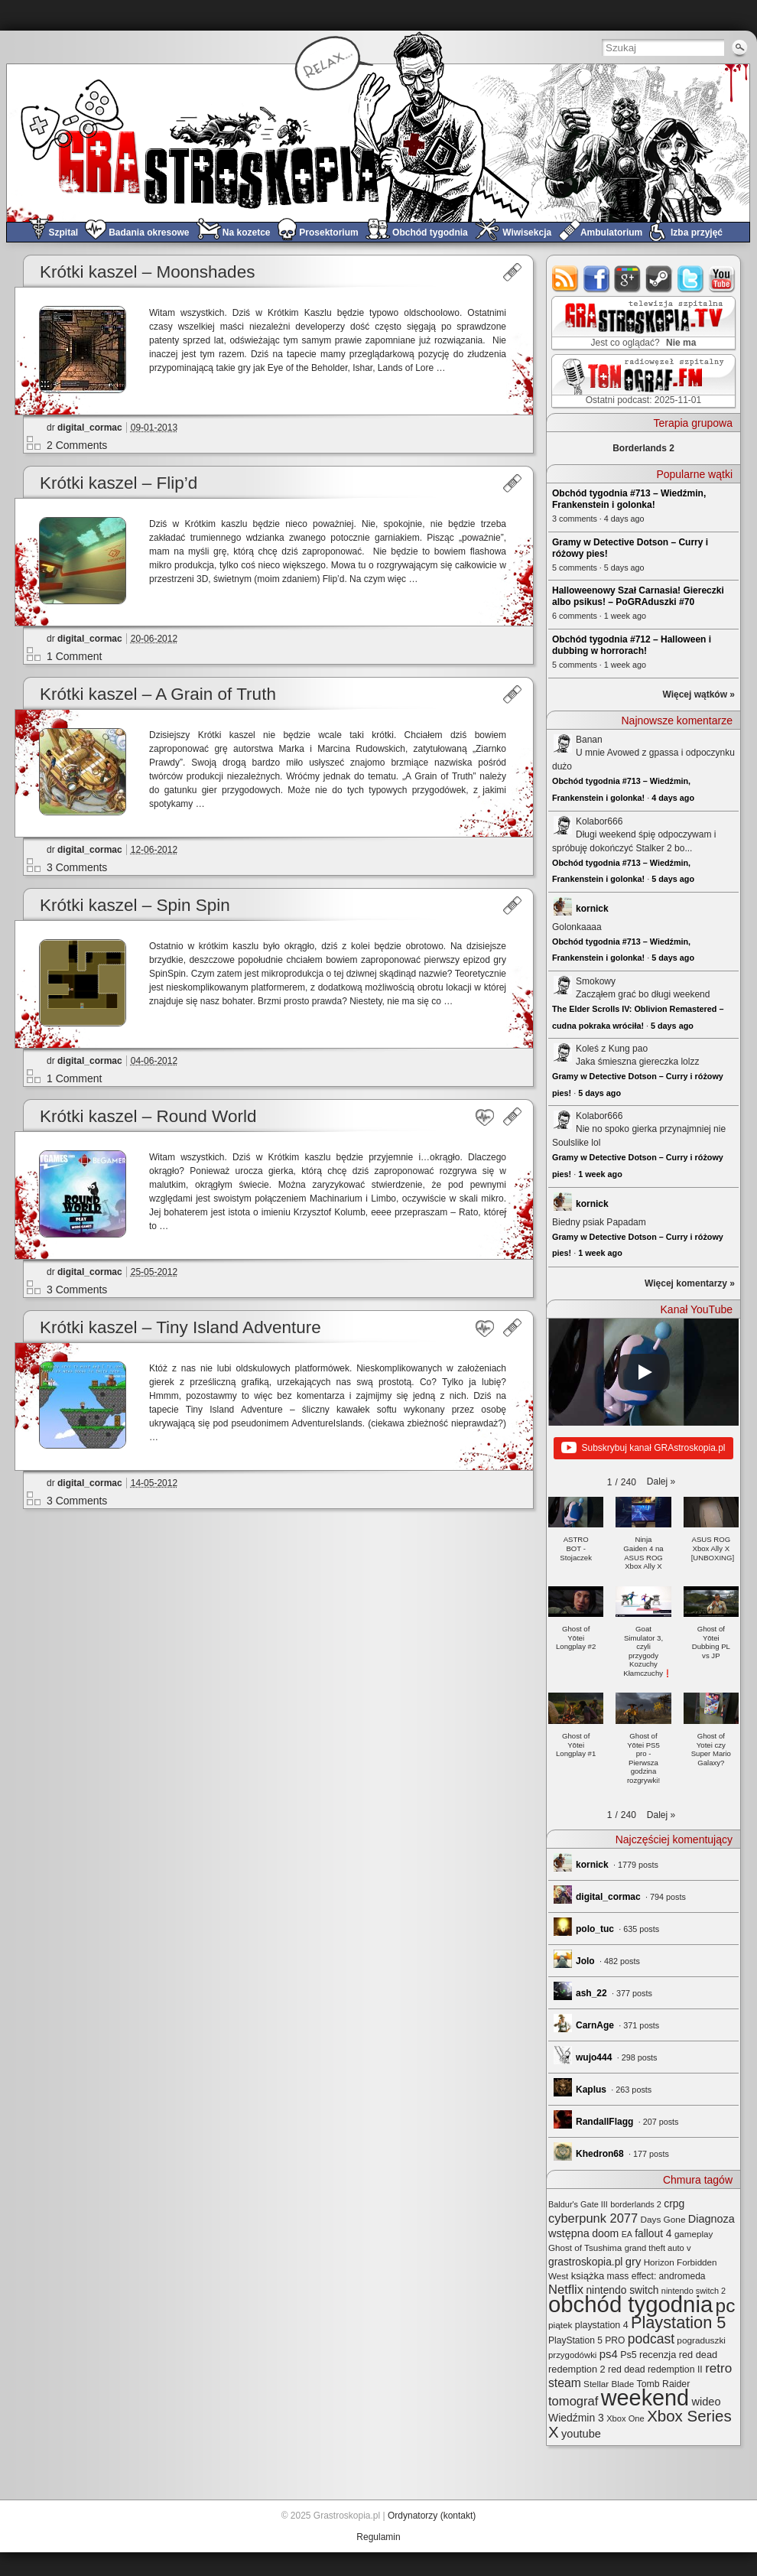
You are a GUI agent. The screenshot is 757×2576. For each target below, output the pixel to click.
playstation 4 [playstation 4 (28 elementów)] (602, 2325)
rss (565, 279)
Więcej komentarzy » (690, 1283)
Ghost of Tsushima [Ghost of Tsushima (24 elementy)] (585, 2247)
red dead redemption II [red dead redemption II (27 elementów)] (655, 2369)
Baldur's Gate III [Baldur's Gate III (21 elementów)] (578, 2204)
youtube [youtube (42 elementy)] (581, 2434)
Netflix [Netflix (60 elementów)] (565, 2289)
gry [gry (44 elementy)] (633, 2262)
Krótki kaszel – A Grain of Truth (158, 694)
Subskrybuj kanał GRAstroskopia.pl (643, 1449)
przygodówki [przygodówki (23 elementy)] (572, 2355)
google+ (628, 279)
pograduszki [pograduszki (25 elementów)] (701, 2340)
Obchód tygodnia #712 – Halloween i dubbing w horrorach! (631, 645)
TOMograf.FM (641, 381)
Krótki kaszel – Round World (148, 1116)
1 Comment (74, 656)
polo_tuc (595, 1929)
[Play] (644, 1372)
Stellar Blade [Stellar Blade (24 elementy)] (608, 2384)
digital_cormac (89, 427)
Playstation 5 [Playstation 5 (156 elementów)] (678, 2322)
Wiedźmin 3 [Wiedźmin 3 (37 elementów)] (576, 2418)
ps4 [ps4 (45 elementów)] (608, 2353)
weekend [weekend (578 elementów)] (645, 2398)
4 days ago (672, 797)
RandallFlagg (604, 2121)
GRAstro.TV (642, 323)
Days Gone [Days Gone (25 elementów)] (662, 2219)
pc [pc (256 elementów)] (726, 2305)
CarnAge (595, 2025)
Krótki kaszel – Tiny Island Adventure (180, 1327)
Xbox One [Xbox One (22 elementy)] (625, 2418)
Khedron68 (600, 2153)
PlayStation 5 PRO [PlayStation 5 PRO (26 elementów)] (586, 2340)
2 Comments (77, 445)
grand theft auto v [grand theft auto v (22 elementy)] (658, 2247)
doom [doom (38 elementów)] (605, 2233)
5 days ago (672, 878)
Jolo (585, 1961)
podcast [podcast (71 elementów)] (651, 2339)
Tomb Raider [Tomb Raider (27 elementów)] (663, 2384)
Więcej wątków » (698, 694)
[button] (661, 1481)
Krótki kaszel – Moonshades (147, 271)
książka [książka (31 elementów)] (588, 2276)
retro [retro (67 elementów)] (718, 2368)
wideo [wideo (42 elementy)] (705, 2401)
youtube (722, 279)
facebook (597, 279)
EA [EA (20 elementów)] (627, 2234)
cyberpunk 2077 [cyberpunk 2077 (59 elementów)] (593, 2218)
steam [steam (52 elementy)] (564, 2382)
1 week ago (600, 1174)
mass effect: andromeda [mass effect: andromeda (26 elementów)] (656, 2276)
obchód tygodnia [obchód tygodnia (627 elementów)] (630, 2304)
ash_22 (591, 1993)
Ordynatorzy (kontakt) (432, 2515)
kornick (592, 908)
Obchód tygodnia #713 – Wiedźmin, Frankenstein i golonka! (629, 499)
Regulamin (378, 2537)
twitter (691, 279)
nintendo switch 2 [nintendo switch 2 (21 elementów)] (693, 2290)
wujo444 (594, 2057)
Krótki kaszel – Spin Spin (135, 905)
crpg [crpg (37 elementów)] (674, 2203)
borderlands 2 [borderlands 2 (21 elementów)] (635, 2204)
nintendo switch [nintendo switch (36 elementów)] (622, 2290)
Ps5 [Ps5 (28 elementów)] (628, 2355)
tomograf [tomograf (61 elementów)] (573, 2401)
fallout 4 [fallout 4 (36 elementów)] (653, 2233)
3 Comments (77, 867)
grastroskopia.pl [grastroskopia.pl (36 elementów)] (585, 2262)
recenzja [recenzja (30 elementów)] (657, 2354)
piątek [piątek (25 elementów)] (560, 2325)
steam (659, 279)
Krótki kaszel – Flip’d (118, 483)
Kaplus (591, 2089)
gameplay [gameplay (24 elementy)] (693, 2234)
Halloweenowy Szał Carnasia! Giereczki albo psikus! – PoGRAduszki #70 (638, 596)
